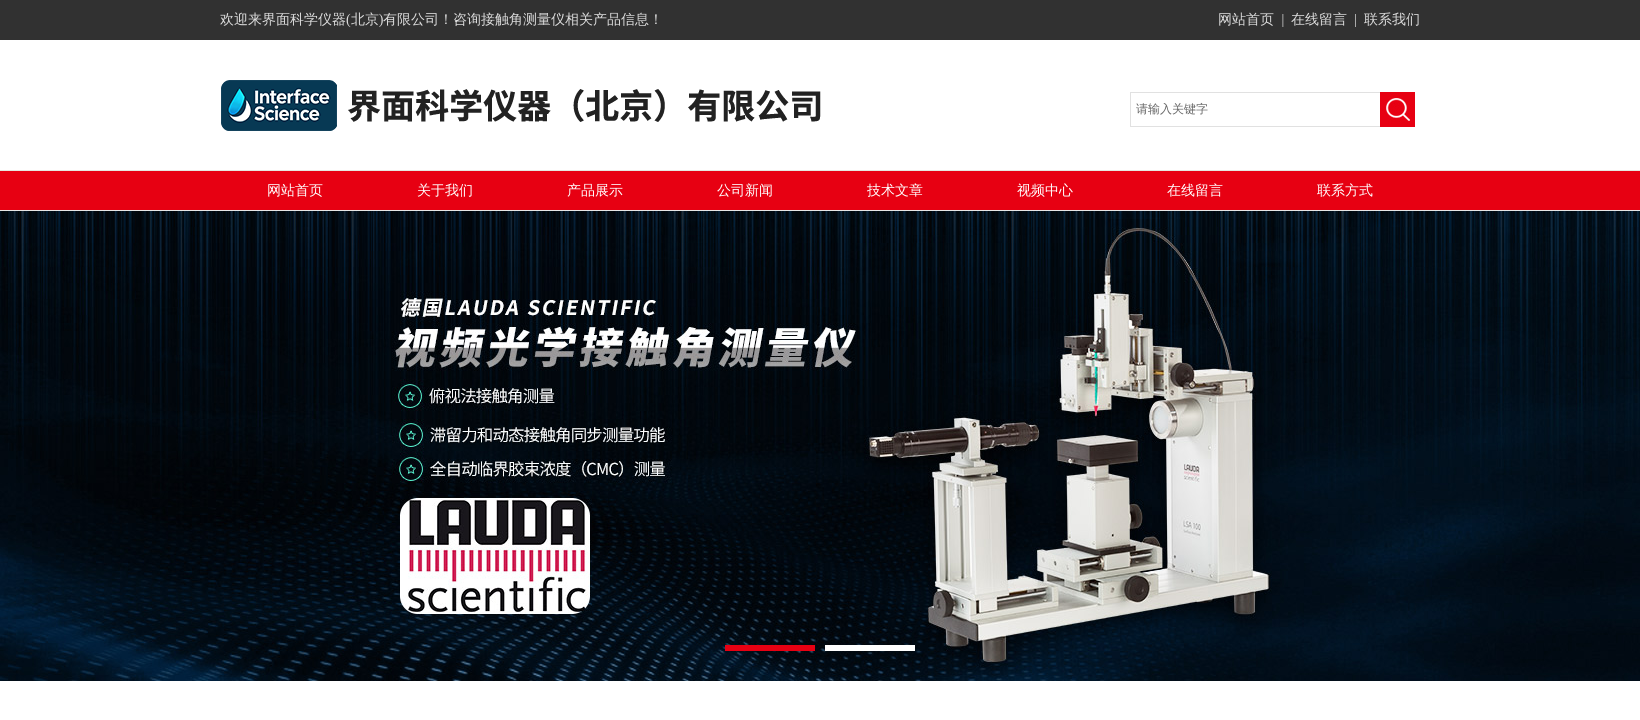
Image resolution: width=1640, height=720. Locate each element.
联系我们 (1392, 19)
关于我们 (445, 190)
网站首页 (1246, 19)
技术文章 (895, 190)
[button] (770, 648)
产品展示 (595, 190)
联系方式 (1345, 190)
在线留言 (1319, 19)
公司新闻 (745, 190)
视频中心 (1045, 190)
